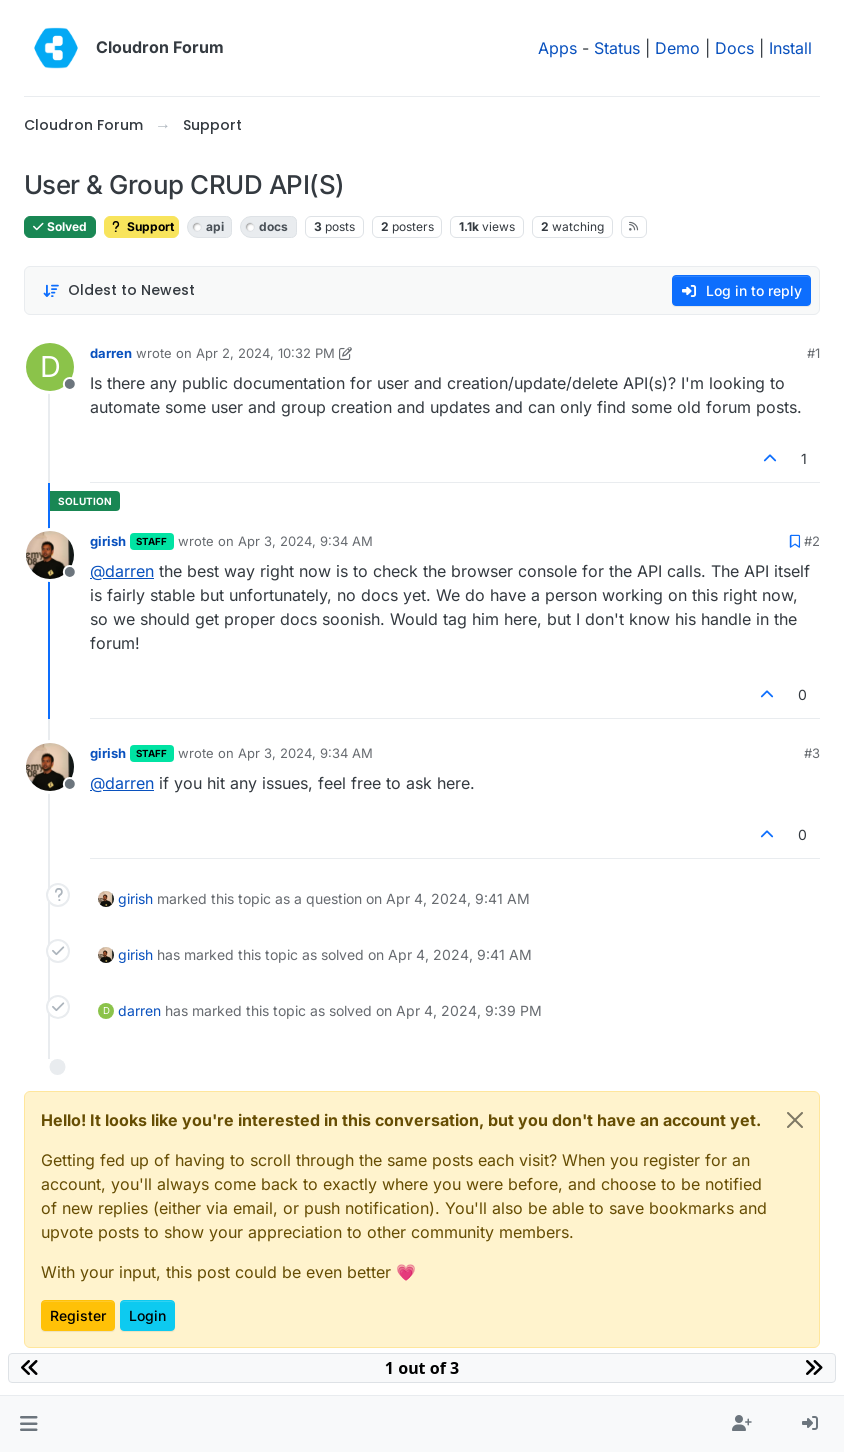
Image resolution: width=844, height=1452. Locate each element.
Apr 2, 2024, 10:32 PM (265, 353)
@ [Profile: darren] (122, 571)
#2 (812, 541)
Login (147, 1315)
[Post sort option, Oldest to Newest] (118, 290)
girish (108, 541)
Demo (677, 48)
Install (790, 48)
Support (141, 226)
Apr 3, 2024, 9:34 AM (305, 541)
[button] (28, 1424)
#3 (812, 753)
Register (78, 1315)
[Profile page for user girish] (50, 555)
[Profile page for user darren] (50, 367)
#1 (813, 353)
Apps (557, 48)
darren (111, 353)
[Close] (795, 1120)
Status (617, 48)
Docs (734, 48)
